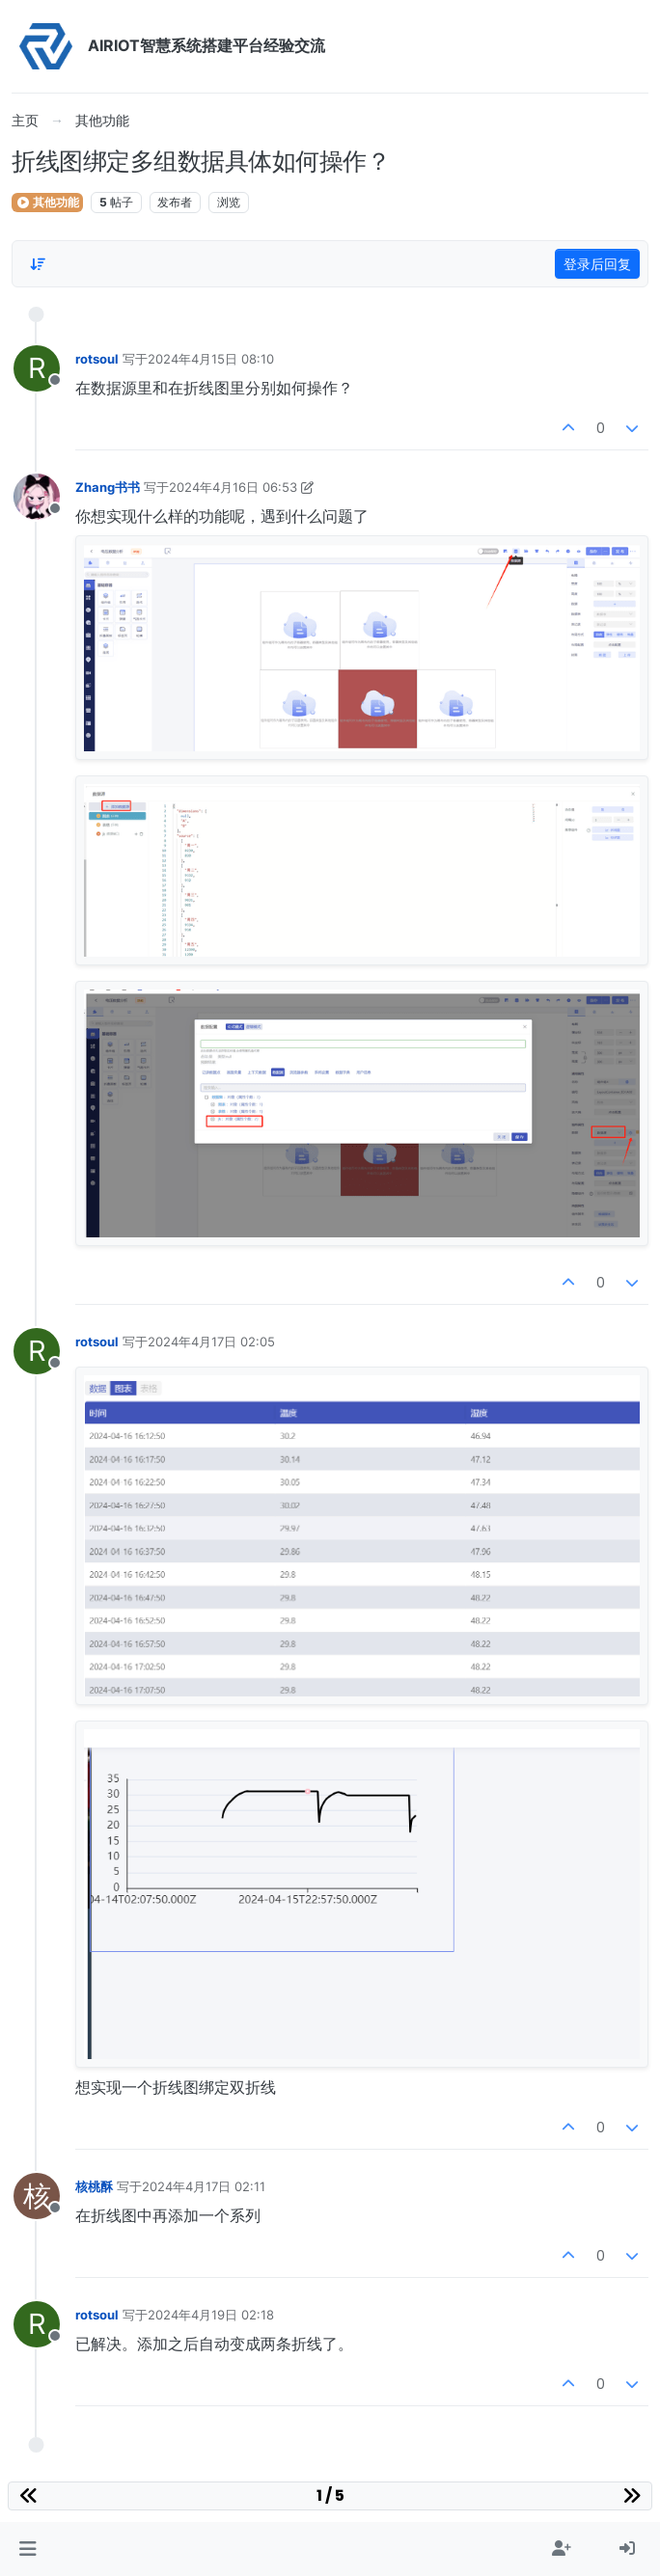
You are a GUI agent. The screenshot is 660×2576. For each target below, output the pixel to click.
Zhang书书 (107, 487)
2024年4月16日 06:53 (233, 487)
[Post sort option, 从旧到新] (37, 264)
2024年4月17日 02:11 (203, 2186)
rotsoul (97, 358)
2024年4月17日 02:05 (211, 1341)
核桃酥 (94, 2186)
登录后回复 (597, 264)
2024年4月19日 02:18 (211, 2314)
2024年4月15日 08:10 (211, 358)
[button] (27, 2549)
